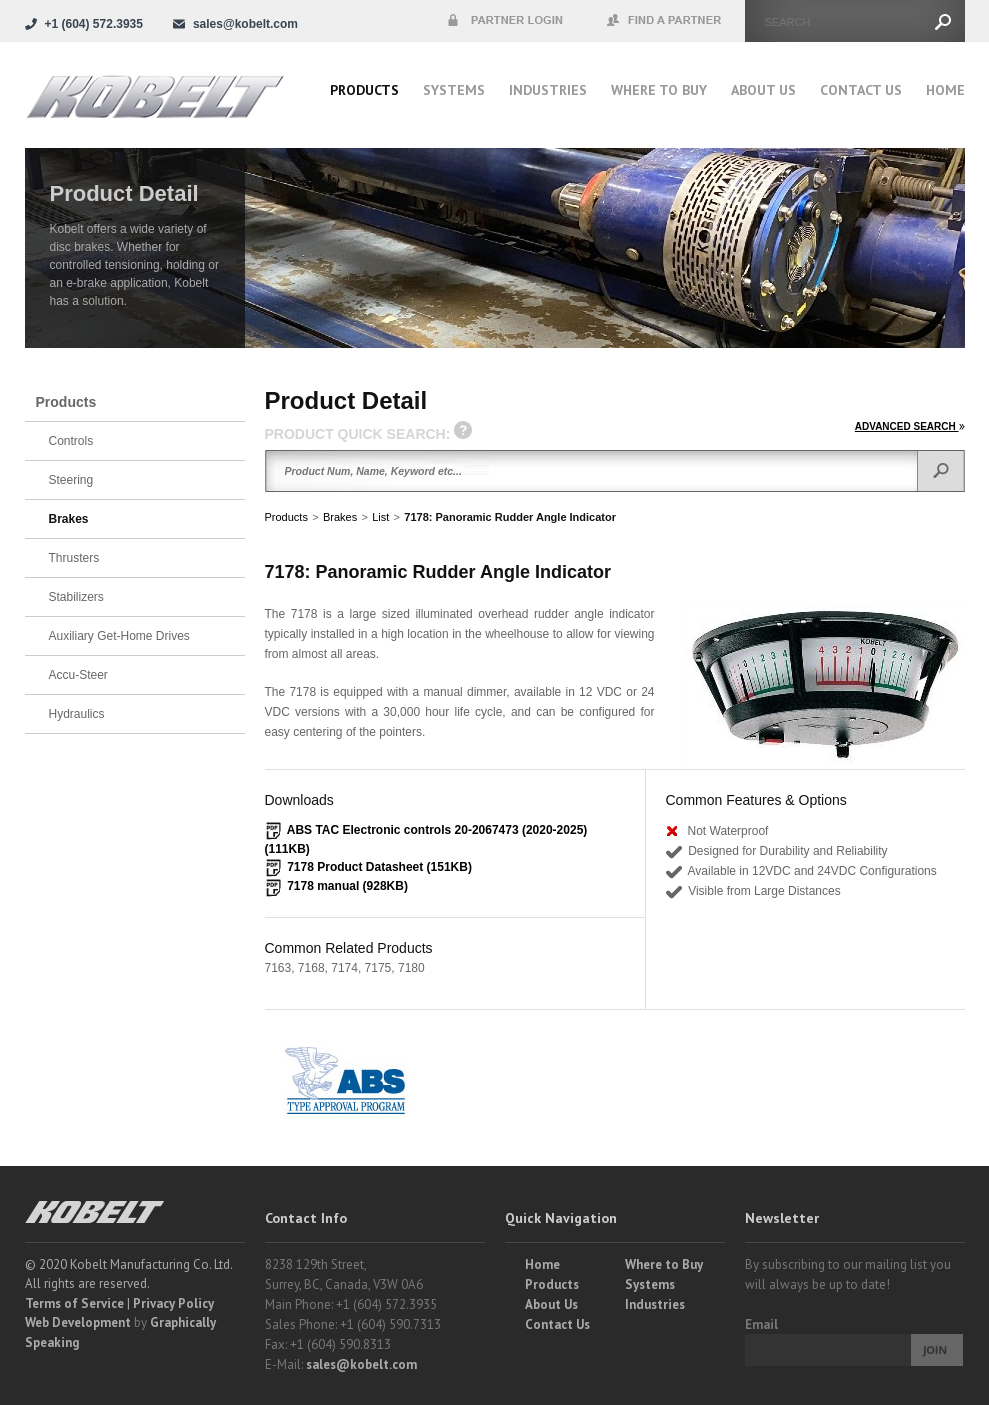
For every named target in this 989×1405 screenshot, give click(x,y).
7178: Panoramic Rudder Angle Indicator (510, 517)
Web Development (78, 1322)
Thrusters (74, 558)
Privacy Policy (173, 1303)
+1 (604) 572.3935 (94, 24)
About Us (763, 90)
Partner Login (505, 21)
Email (761, 1324)
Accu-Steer (78, 675)
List (380, 517)
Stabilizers (76, 597)
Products (364, 90)
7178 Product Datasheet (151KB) (379, 867)
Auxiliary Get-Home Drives (119, 636)
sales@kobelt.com (361, 1364)
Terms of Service (74, 1303)
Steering (71, 480)
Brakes (340, 517)
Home (945, 90)
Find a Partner (665, 21)
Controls (71, 441)
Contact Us (861, 90)
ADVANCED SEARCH (910, 426)
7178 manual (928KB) (347, 886)
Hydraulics (77, 714)
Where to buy (659, 90)
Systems (454, 90)
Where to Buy (664, 1264)
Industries (548, 90)
